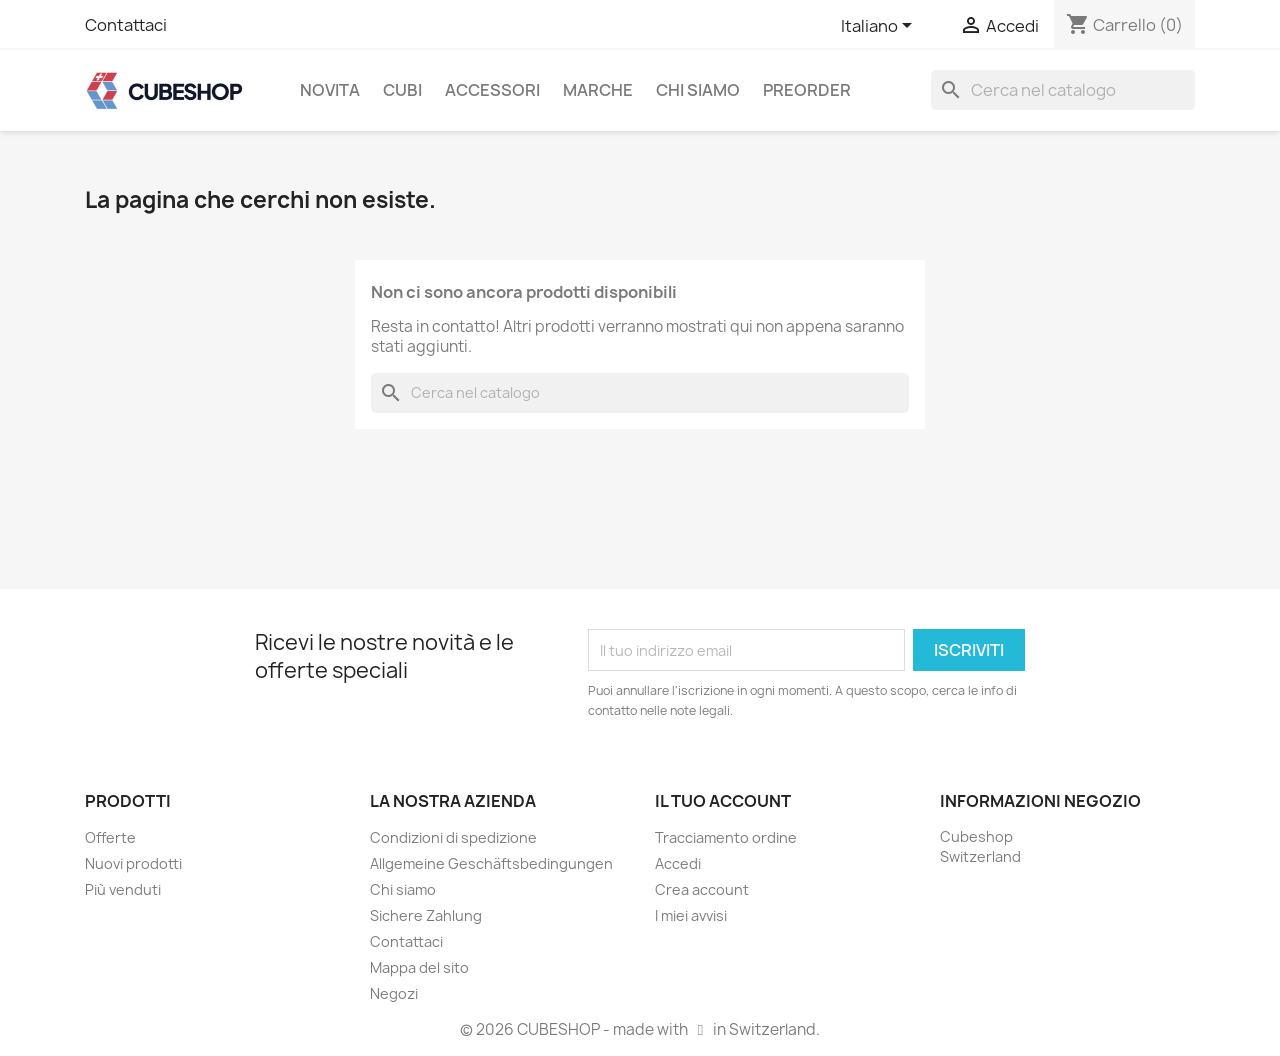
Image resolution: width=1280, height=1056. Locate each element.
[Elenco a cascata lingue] (880, 27)
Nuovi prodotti (133, 863)
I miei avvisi (691, 915)
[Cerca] (1063, 90)
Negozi (394, 993)
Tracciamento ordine (726, 837)
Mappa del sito (419, 967)
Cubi (402, 90)
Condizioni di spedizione (453, 837)
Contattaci (126, 25)
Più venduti (123, 889)
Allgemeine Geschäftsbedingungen (491, 863)
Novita (330, 90)
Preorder (807, 90)
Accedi (678, 863)
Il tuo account (723, 801)
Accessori (492, 90)
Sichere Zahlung (426, 915)
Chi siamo (698, 90)
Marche (598, 90)
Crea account (702, 889)
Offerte (110, 837)
